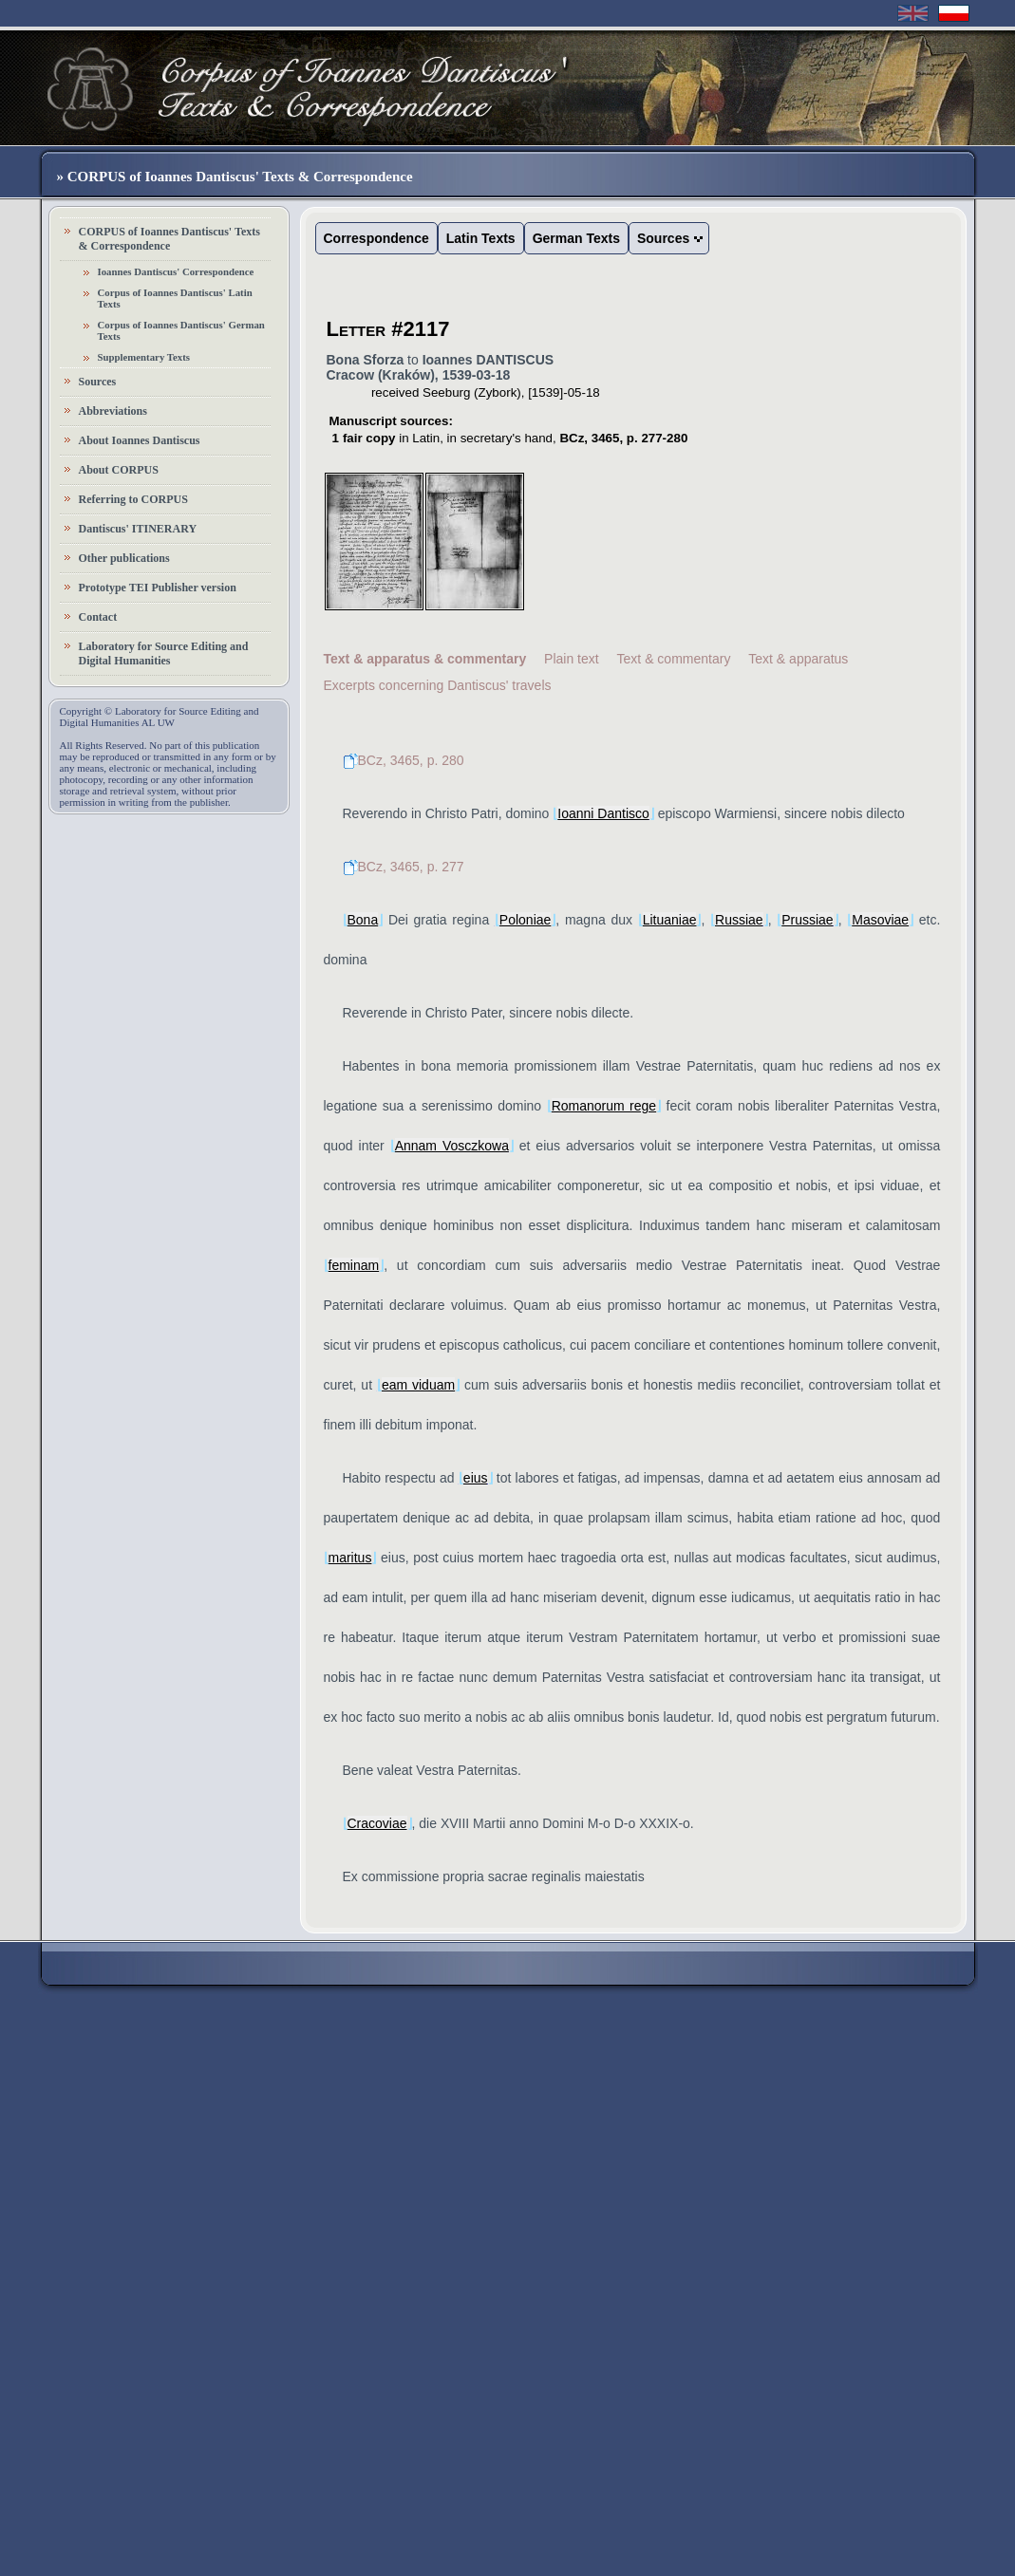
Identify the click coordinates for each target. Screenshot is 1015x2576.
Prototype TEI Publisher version (157, 587)
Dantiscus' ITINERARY (138, 528)
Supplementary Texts (144, 357)
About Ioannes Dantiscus (139, 440)
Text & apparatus (798, 658)
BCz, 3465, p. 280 (403, 760)
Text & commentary (674, 658)
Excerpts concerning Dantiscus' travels (438, 685)
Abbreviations (113, 411)
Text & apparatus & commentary (425, 658)
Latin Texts (481, 238)
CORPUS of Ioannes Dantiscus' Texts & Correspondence (169, 238)
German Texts (576, 238)
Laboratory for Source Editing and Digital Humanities (164, 653)
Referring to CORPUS (133, 499)
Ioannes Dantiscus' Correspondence (176, 271)
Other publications (124, 558)
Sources (98, 381)
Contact (98, 617)
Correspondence (376, 238)
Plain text (571, 658)
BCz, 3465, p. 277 (403, 866)
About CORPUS (119, 469)
